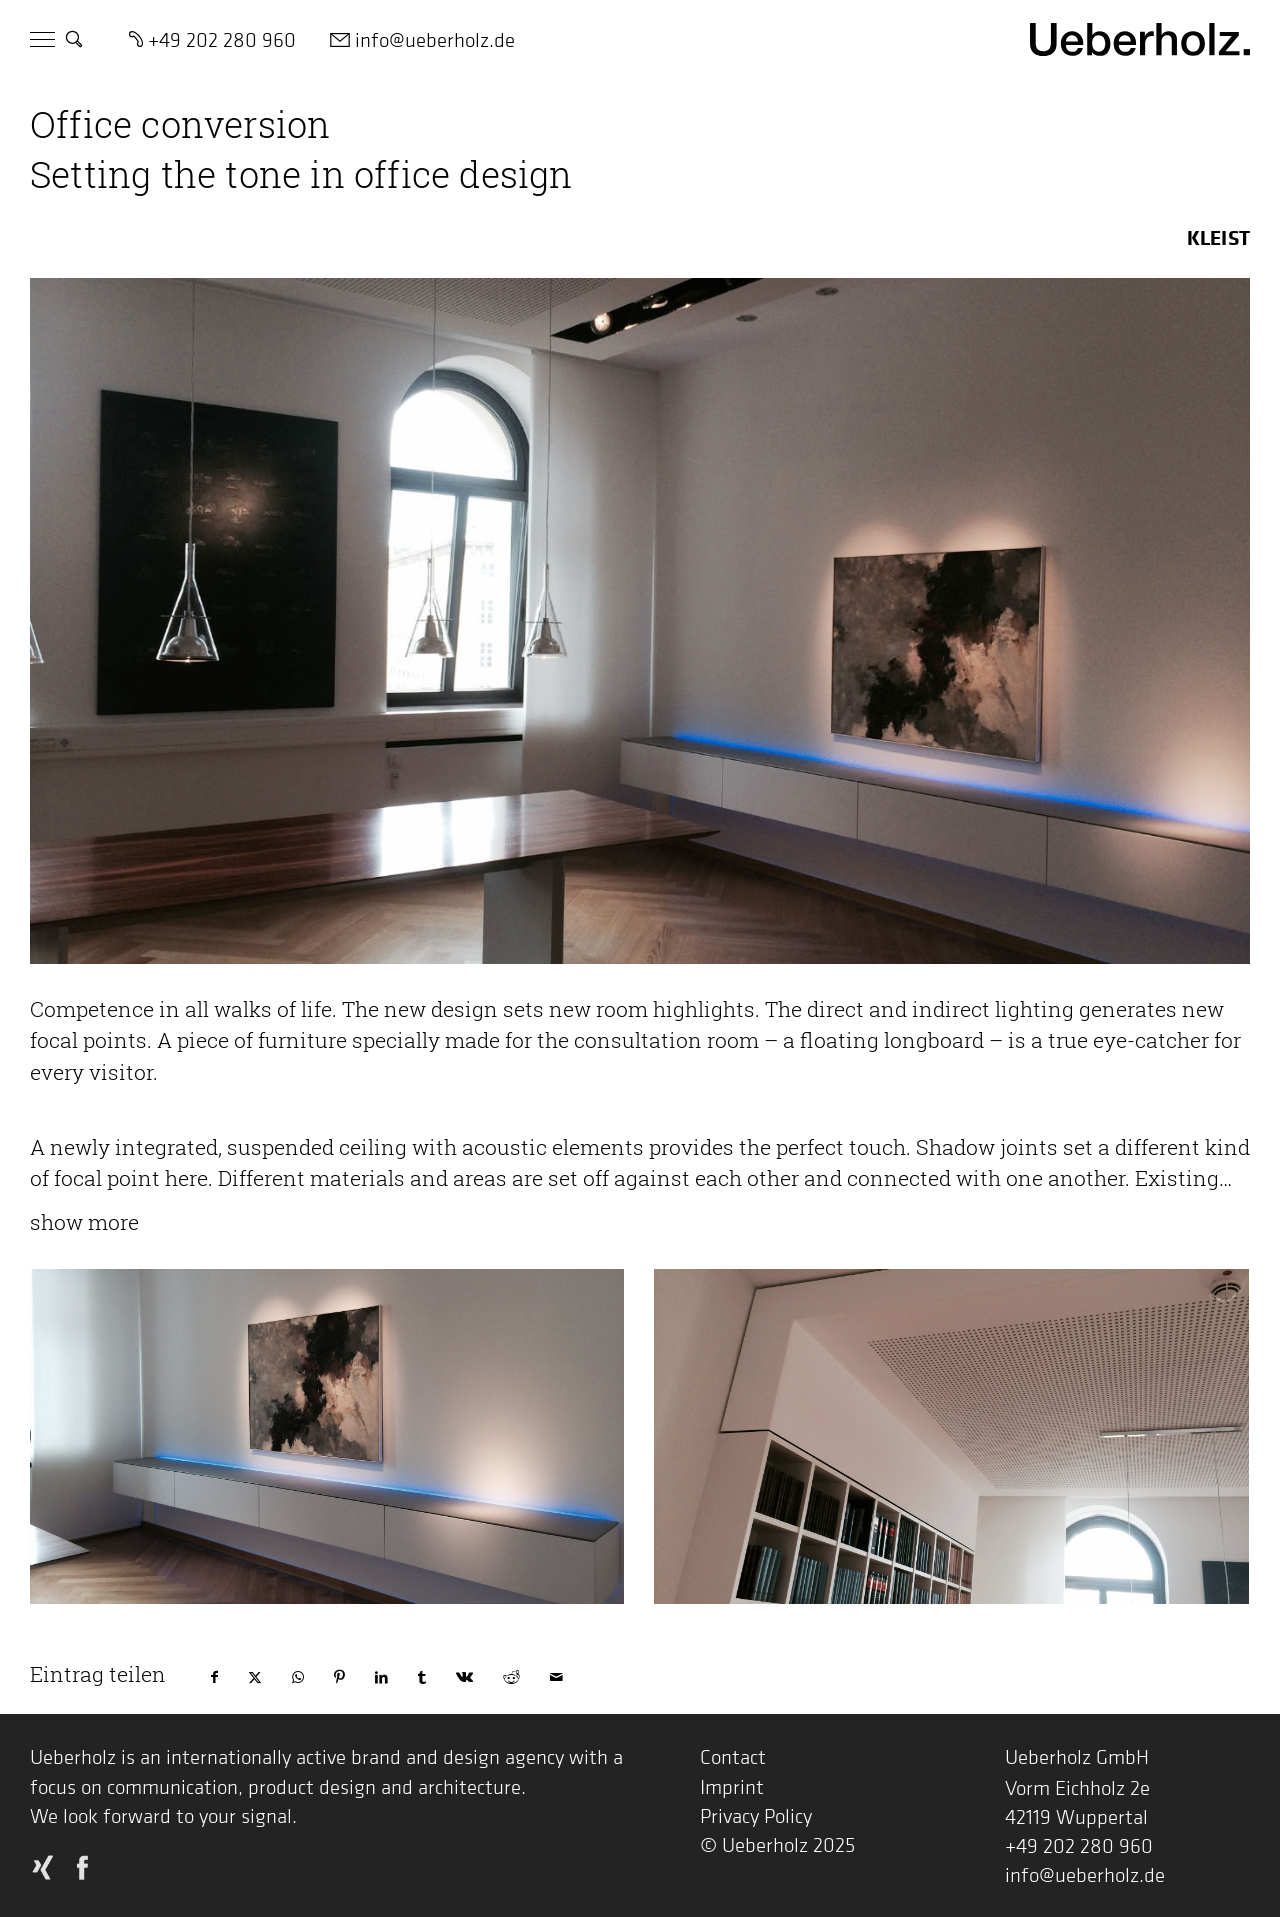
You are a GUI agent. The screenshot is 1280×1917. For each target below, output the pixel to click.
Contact (733, 1756)
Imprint (732, 1786)
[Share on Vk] (464, 1677)
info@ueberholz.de (1085, 1874)
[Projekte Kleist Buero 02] (327, 1436)
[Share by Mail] (556, 1677)
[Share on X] (255, 1677)
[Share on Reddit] (511, 1677)
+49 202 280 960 (1079, 1845)
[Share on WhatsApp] (298, 1677)
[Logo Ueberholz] (1140, 37)
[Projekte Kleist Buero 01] (951, 1436)
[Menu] (42, 41)
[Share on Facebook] (214, 1677)
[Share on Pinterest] (339, 1677)
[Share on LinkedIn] (381, 1677)
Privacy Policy (756, 1815)
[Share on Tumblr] (422, 1677)
